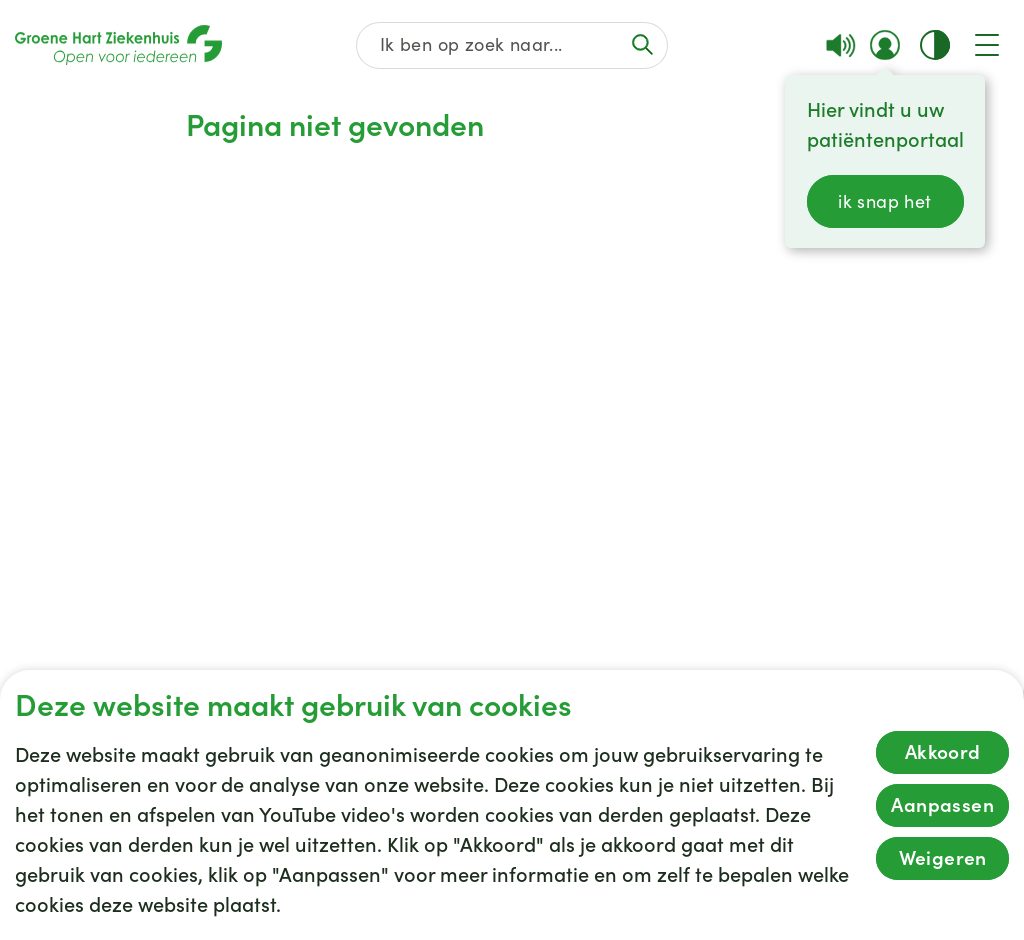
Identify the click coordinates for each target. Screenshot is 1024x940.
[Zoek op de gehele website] (511, 45)
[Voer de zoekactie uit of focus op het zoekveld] (643, 44)
